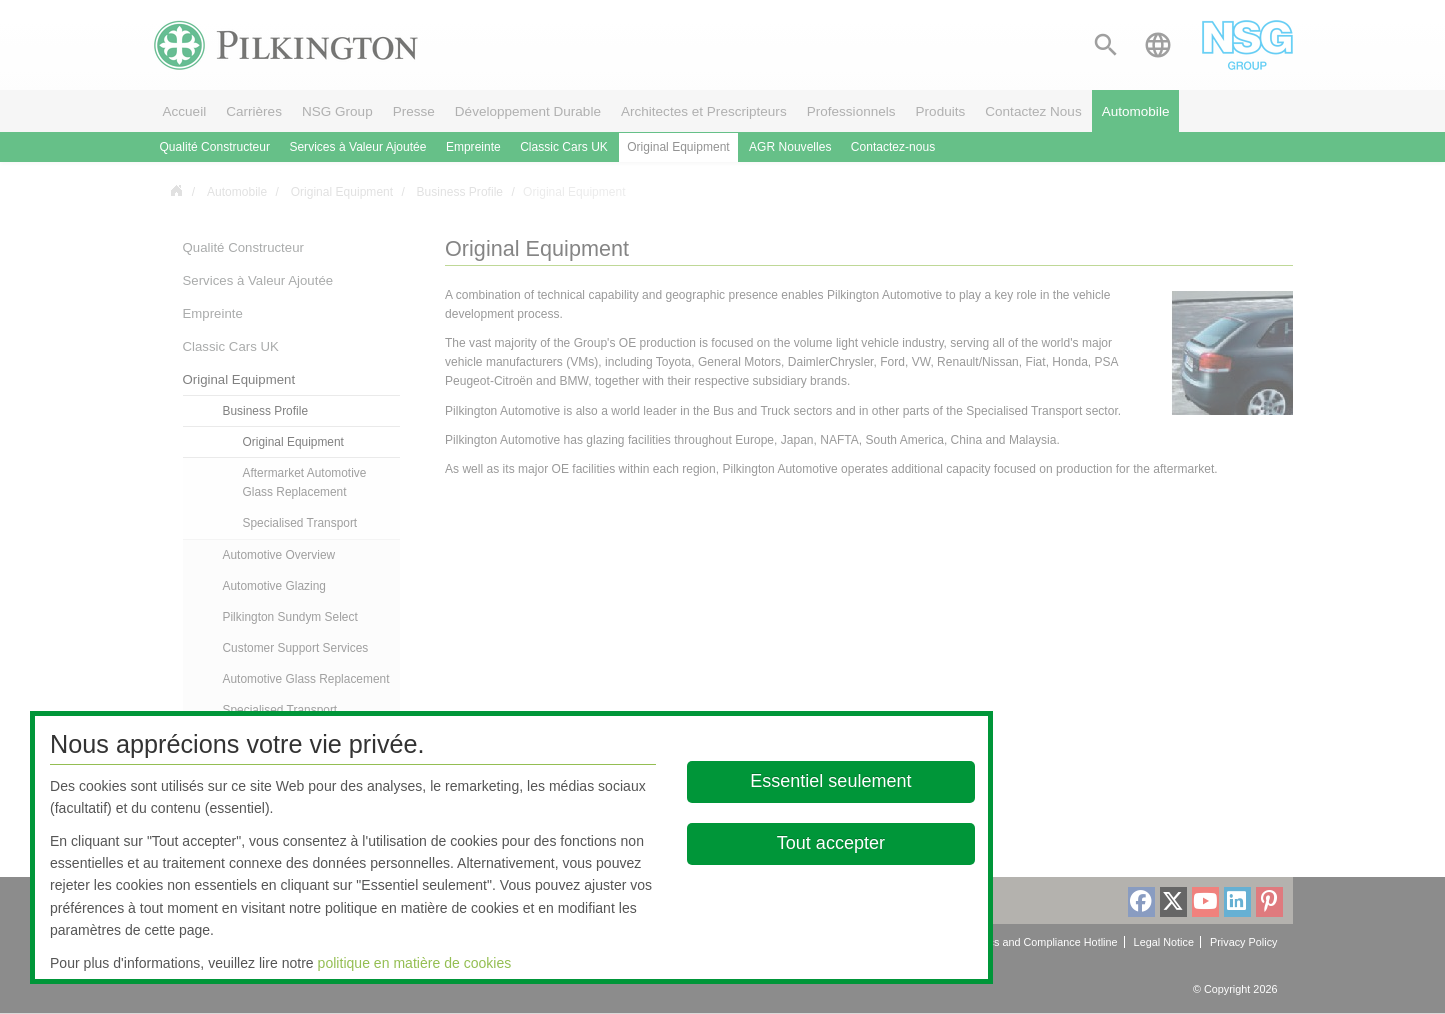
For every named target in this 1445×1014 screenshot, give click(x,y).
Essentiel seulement (830, 781)
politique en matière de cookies (415, 963)
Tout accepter (830, 843)
